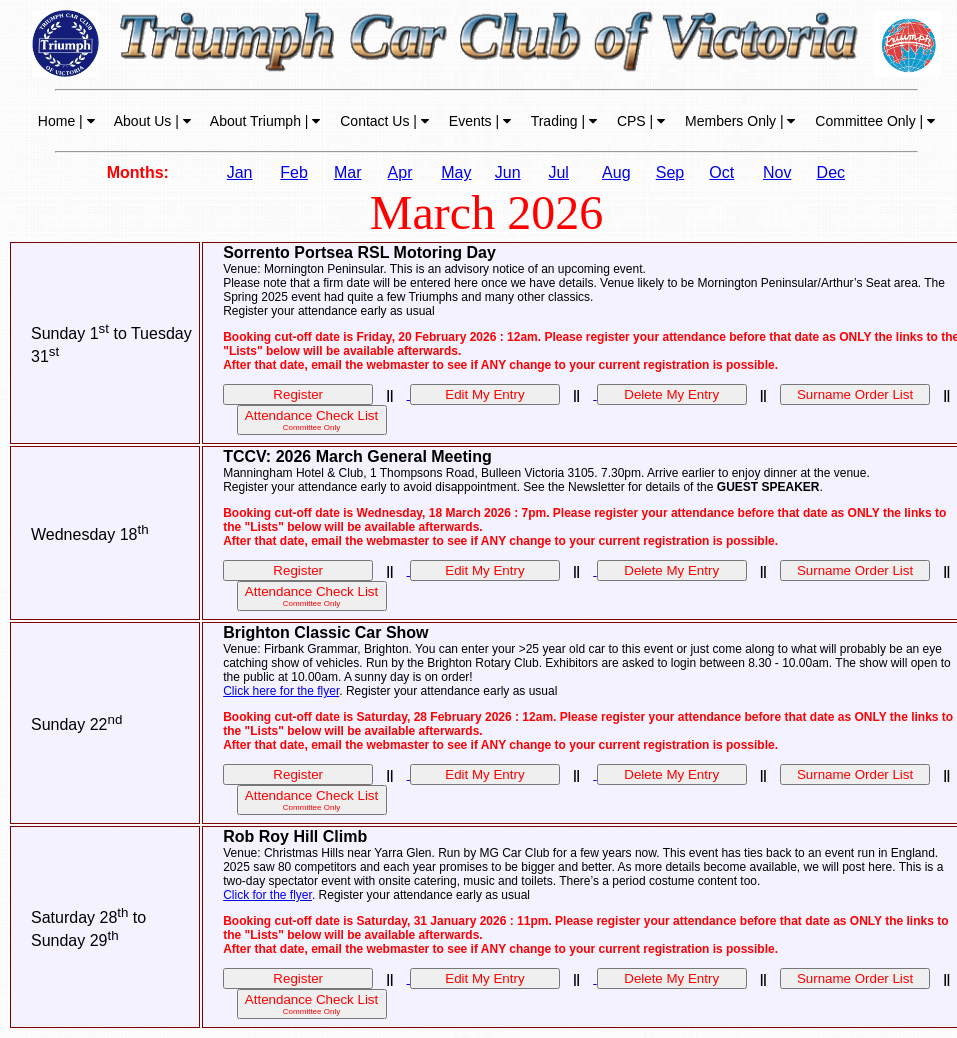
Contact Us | (382, 121)
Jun (508, 172)
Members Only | (738, 121)
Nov (777, 172)
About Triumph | (264, 121)
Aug (616, 172)
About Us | (151, 121)
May (456, 172)
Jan (240, 172)
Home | (66, 121)
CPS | (639, 121)
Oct (721, 172)
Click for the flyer (267, 895)
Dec (831, 172)
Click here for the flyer (281, 691)
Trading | (562, 121)
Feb (294, 172)
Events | (478, 121)
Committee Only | (873, 121)
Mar (348, 172)
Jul (558, 172)
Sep (670, 172)
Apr (400, 172)
